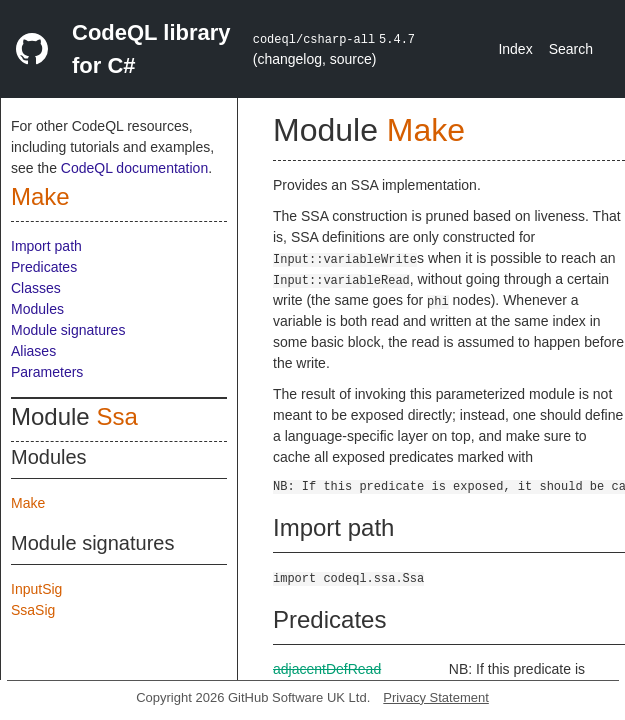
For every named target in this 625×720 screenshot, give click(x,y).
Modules (37, 309)
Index (515, 49)
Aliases (33, 351)
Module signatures (68, 330)
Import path (46, 246)
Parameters (47, 372)
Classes (36, 288)
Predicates (44, 267)
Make (40, 196)
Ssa (116, 416)
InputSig (36, 589)
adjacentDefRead (327, 669)
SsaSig (33, 610)
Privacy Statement (436, 697)
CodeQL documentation (134, 168)
